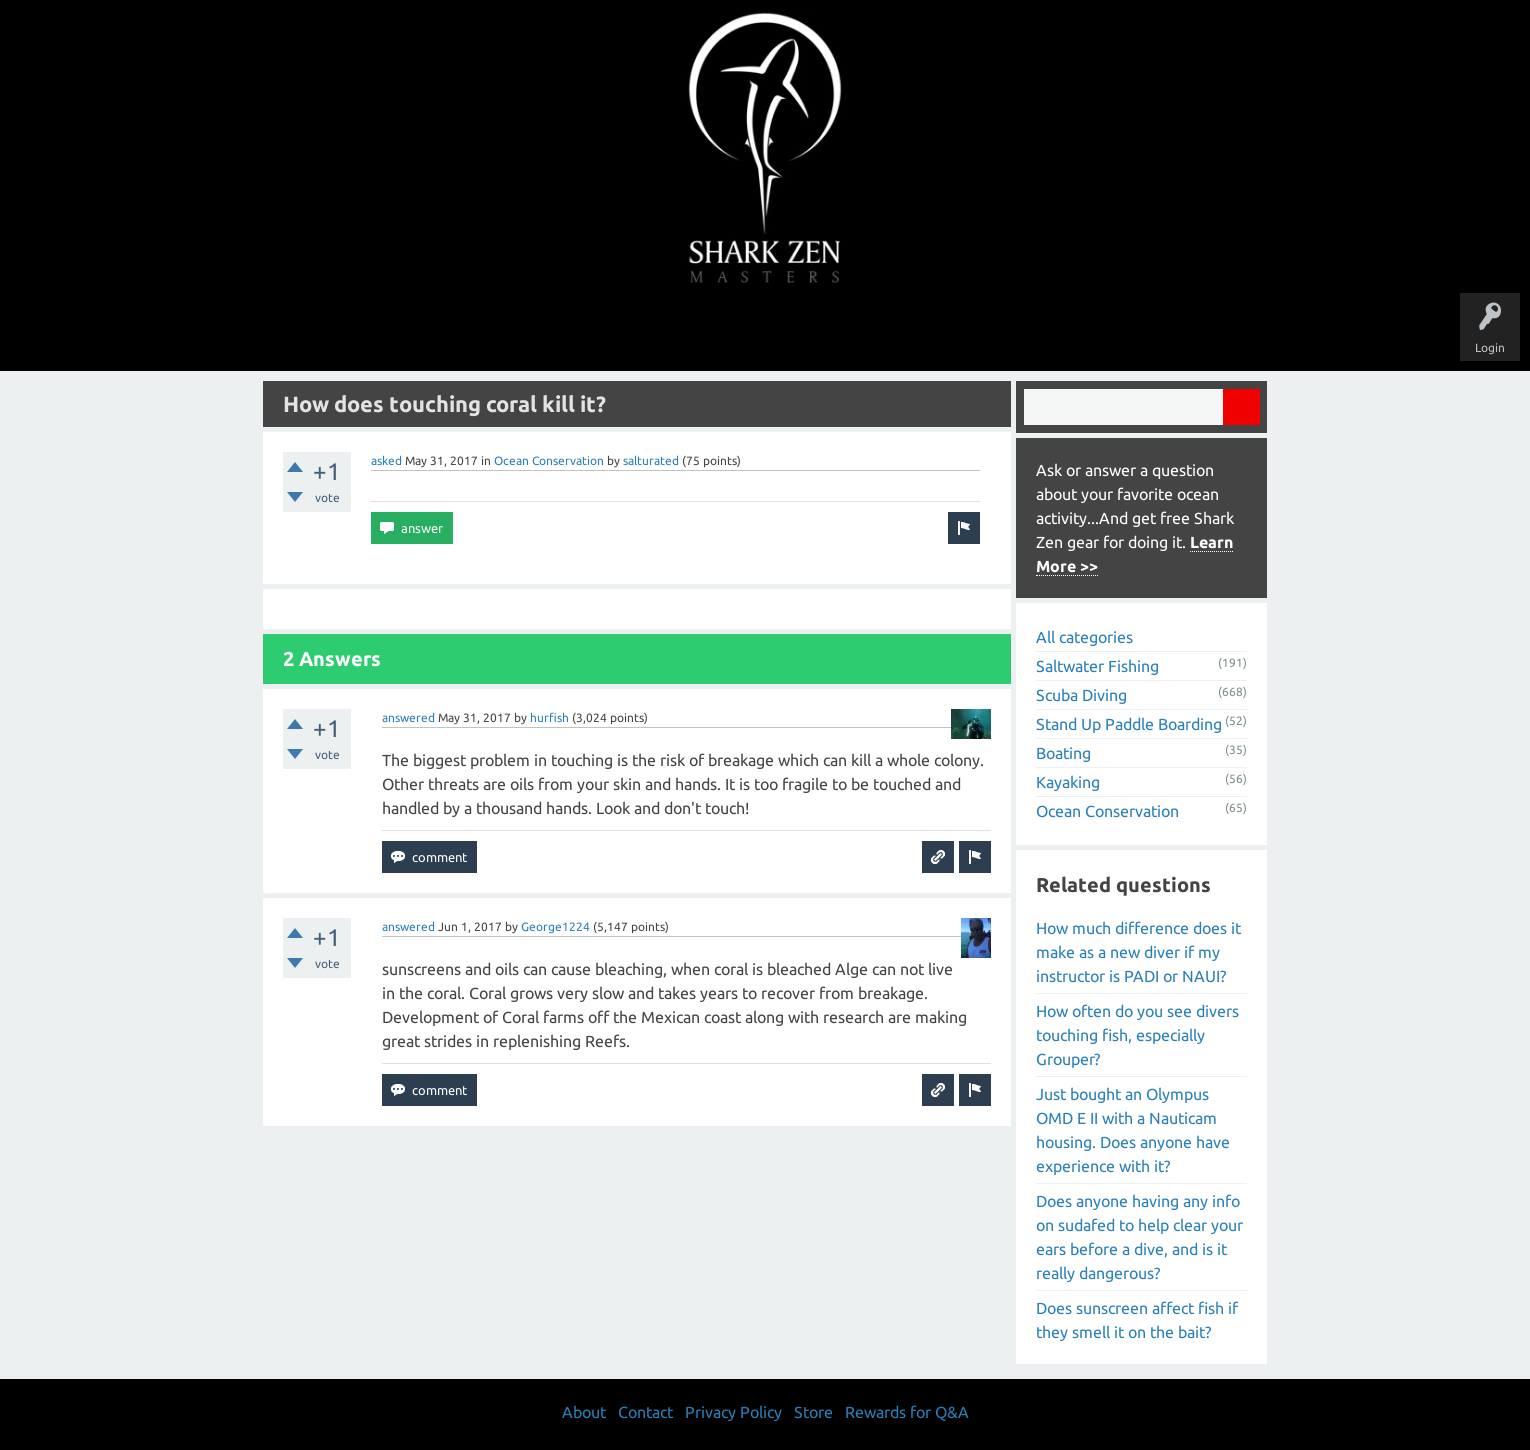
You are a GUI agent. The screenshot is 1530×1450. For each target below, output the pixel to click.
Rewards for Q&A (907, 1412)
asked (386, 460)
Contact (645, 1412)
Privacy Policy (733, 1412)
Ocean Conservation (549, 460)
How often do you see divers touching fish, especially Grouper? (1137, 1035)
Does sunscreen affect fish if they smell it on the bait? (1137, 1320)
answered (408, 717)
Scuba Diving (1081, 695)
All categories (1084, 637)
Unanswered (626, 332)
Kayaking (1068, 782)
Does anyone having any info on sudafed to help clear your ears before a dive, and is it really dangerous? (1139, 1237)
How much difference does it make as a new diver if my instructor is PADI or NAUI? (1138, 952)
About (933, 332)
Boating (1063, 753)
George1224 (555, 926)
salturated (651, 460)
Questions (542, 332)
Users (765, 332)
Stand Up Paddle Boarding (1129, 724)
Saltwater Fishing (1097, 666)
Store (995, 332)
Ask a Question (849, 332)
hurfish (549, 717)
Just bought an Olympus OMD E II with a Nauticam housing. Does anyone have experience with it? (1133, 1130)
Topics (703, 332)
